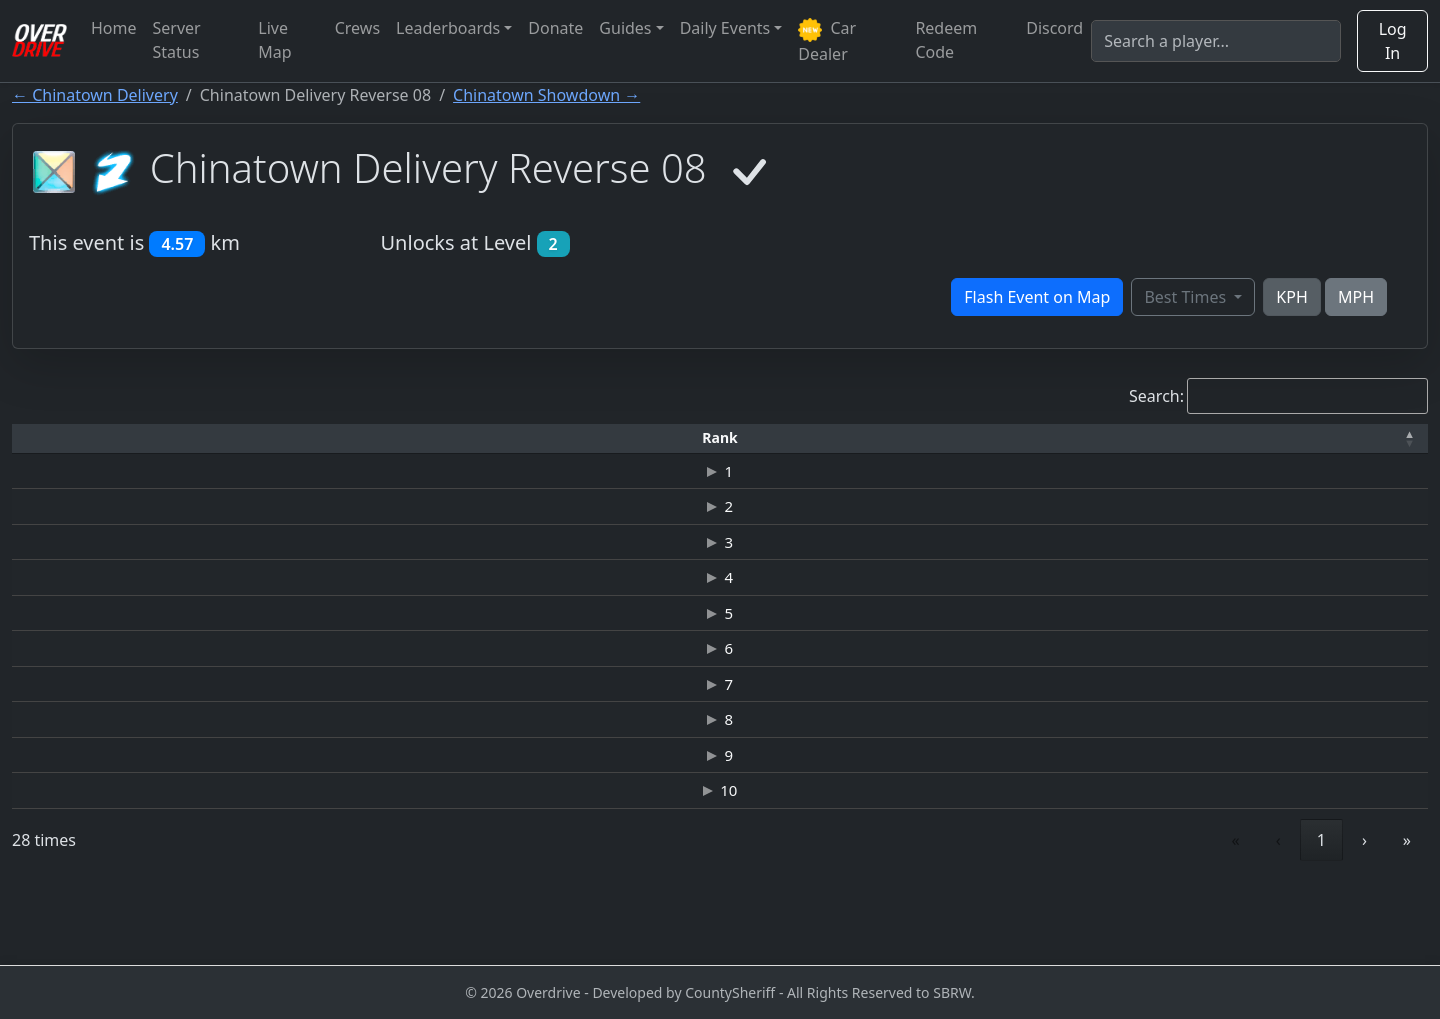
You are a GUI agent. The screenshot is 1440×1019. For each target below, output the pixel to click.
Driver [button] (217, 437)
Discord (1054, 28)
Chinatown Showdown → (546, 95)
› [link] (1364, 915)
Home (114, 28)
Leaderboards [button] (448, 28)
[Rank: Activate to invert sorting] (60, 438)
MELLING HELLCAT (603, 689)
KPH (1291, 297)
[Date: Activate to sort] (1209, 438)
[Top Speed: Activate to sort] (859, 438)
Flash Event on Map (1037, 297)
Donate (555, 28)
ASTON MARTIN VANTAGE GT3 (603, 732)
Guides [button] (625, 28)
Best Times (1187, 297)
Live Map (274, 40)
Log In (1393, 41)
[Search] (1216, 41)
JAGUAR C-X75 (603, 474)
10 (60, 861)
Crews (357, 28)
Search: (1156, 396)
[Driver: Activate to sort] (218, 438)
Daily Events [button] (725, 28)
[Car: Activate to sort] (603, 438)
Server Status (177, 40)
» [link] (1407, 915)
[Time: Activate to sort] (374, 438)
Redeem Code (946, 40)
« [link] (1145, 915)
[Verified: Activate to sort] (1365, 438)
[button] (60, 438)
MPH (1356, 297)
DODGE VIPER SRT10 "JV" (603, 818)
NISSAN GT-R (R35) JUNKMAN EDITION (603, 861)
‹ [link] (1187, 915)
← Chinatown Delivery (95, 95)
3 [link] (1321, 915)
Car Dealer (827, 41)
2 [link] (1276, 915)
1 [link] (1230, 915)
